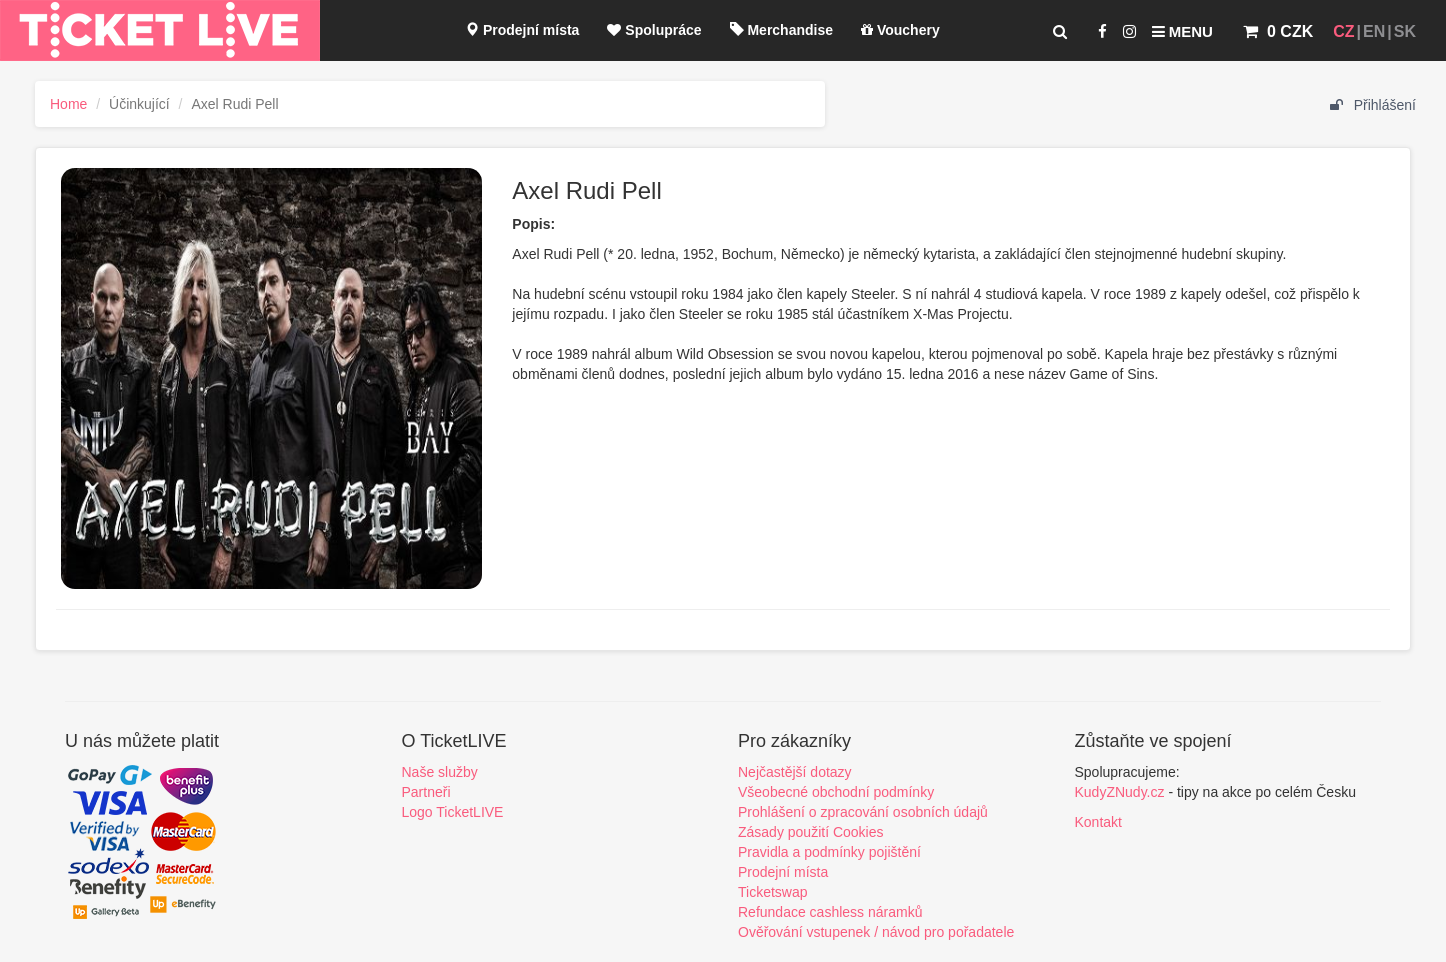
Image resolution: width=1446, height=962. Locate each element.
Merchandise (781, 30)
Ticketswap (773, 892)
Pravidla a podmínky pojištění (829, 852)
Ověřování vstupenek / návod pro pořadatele (876, 932)
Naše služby (440, 772)
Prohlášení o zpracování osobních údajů (863, 812)
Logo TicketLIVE (453, 812)
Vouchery (900, 30)
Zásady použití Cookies (811, 832)
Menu (1182, 31)
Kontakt (1098, 822)
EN (1374, 31)
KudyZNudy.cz (1120, 792)
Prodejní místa (522, 30)
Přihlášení (1373, 105)
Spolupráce (654, 30)
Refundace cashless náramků (830, 912)
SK (1405, 31)
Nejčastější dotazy (795, 772)
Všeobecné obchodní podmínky (836, 792)
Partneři (426, 792)
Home (68, 104)
